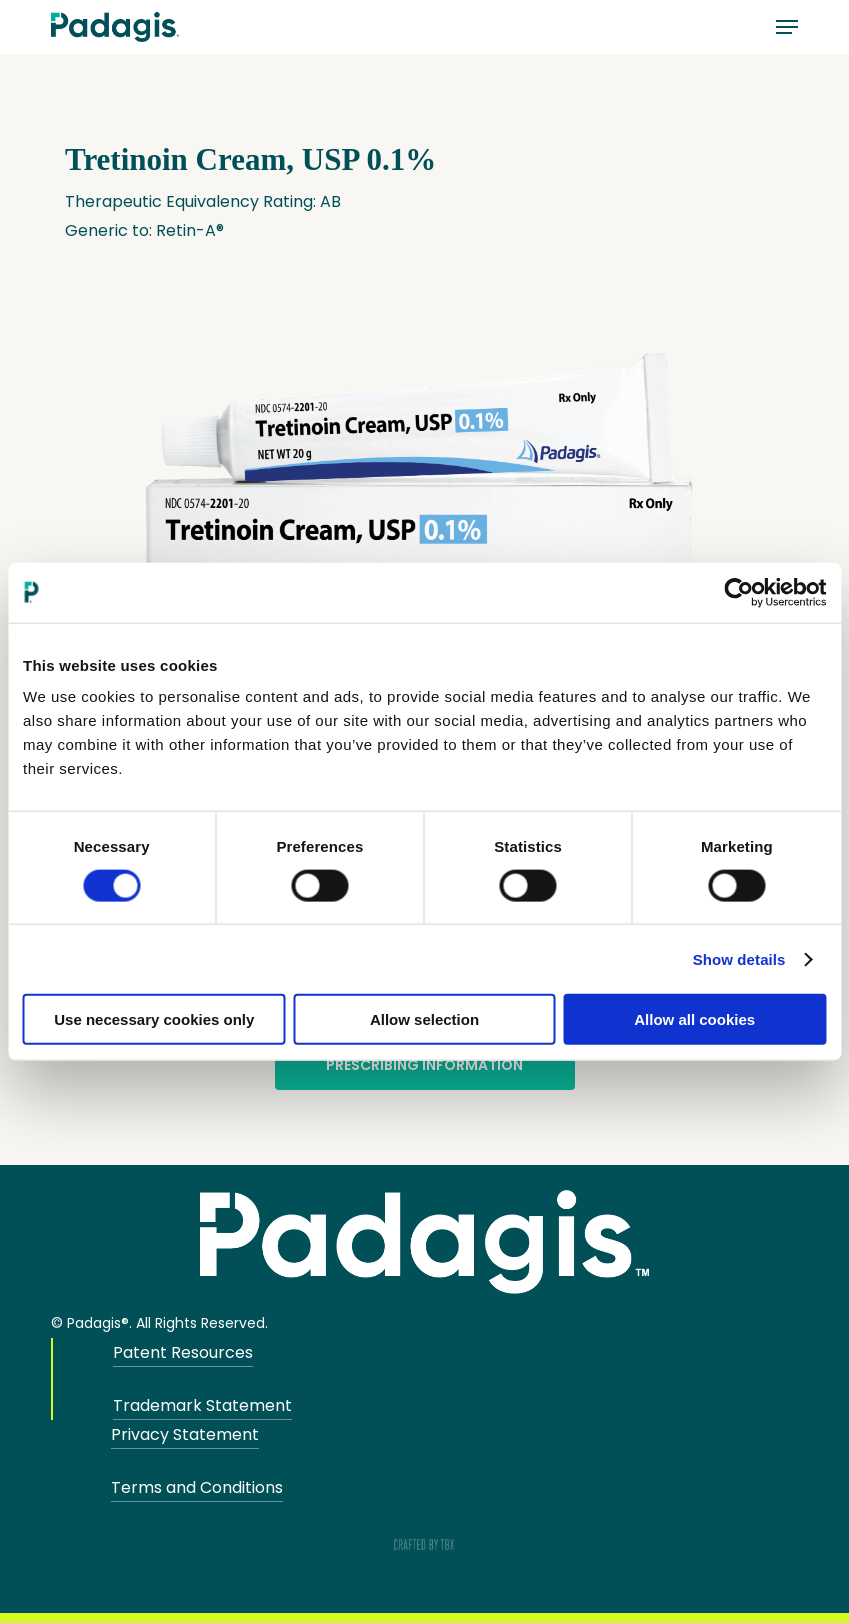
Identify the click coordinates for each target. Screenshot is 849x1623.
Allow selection (424, 1019)
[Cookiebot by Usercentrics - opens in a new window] (738, 592)
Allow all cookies (694, 1019)
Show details (739, 958)
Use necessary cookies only (154, 1019)
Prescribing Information (424, 1065)
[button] (787, 27)
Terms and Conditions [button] (197, 1487)
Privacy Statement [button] (185, 1434)
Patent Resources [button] (183, 1352)
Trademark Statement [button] (202, 1405)
